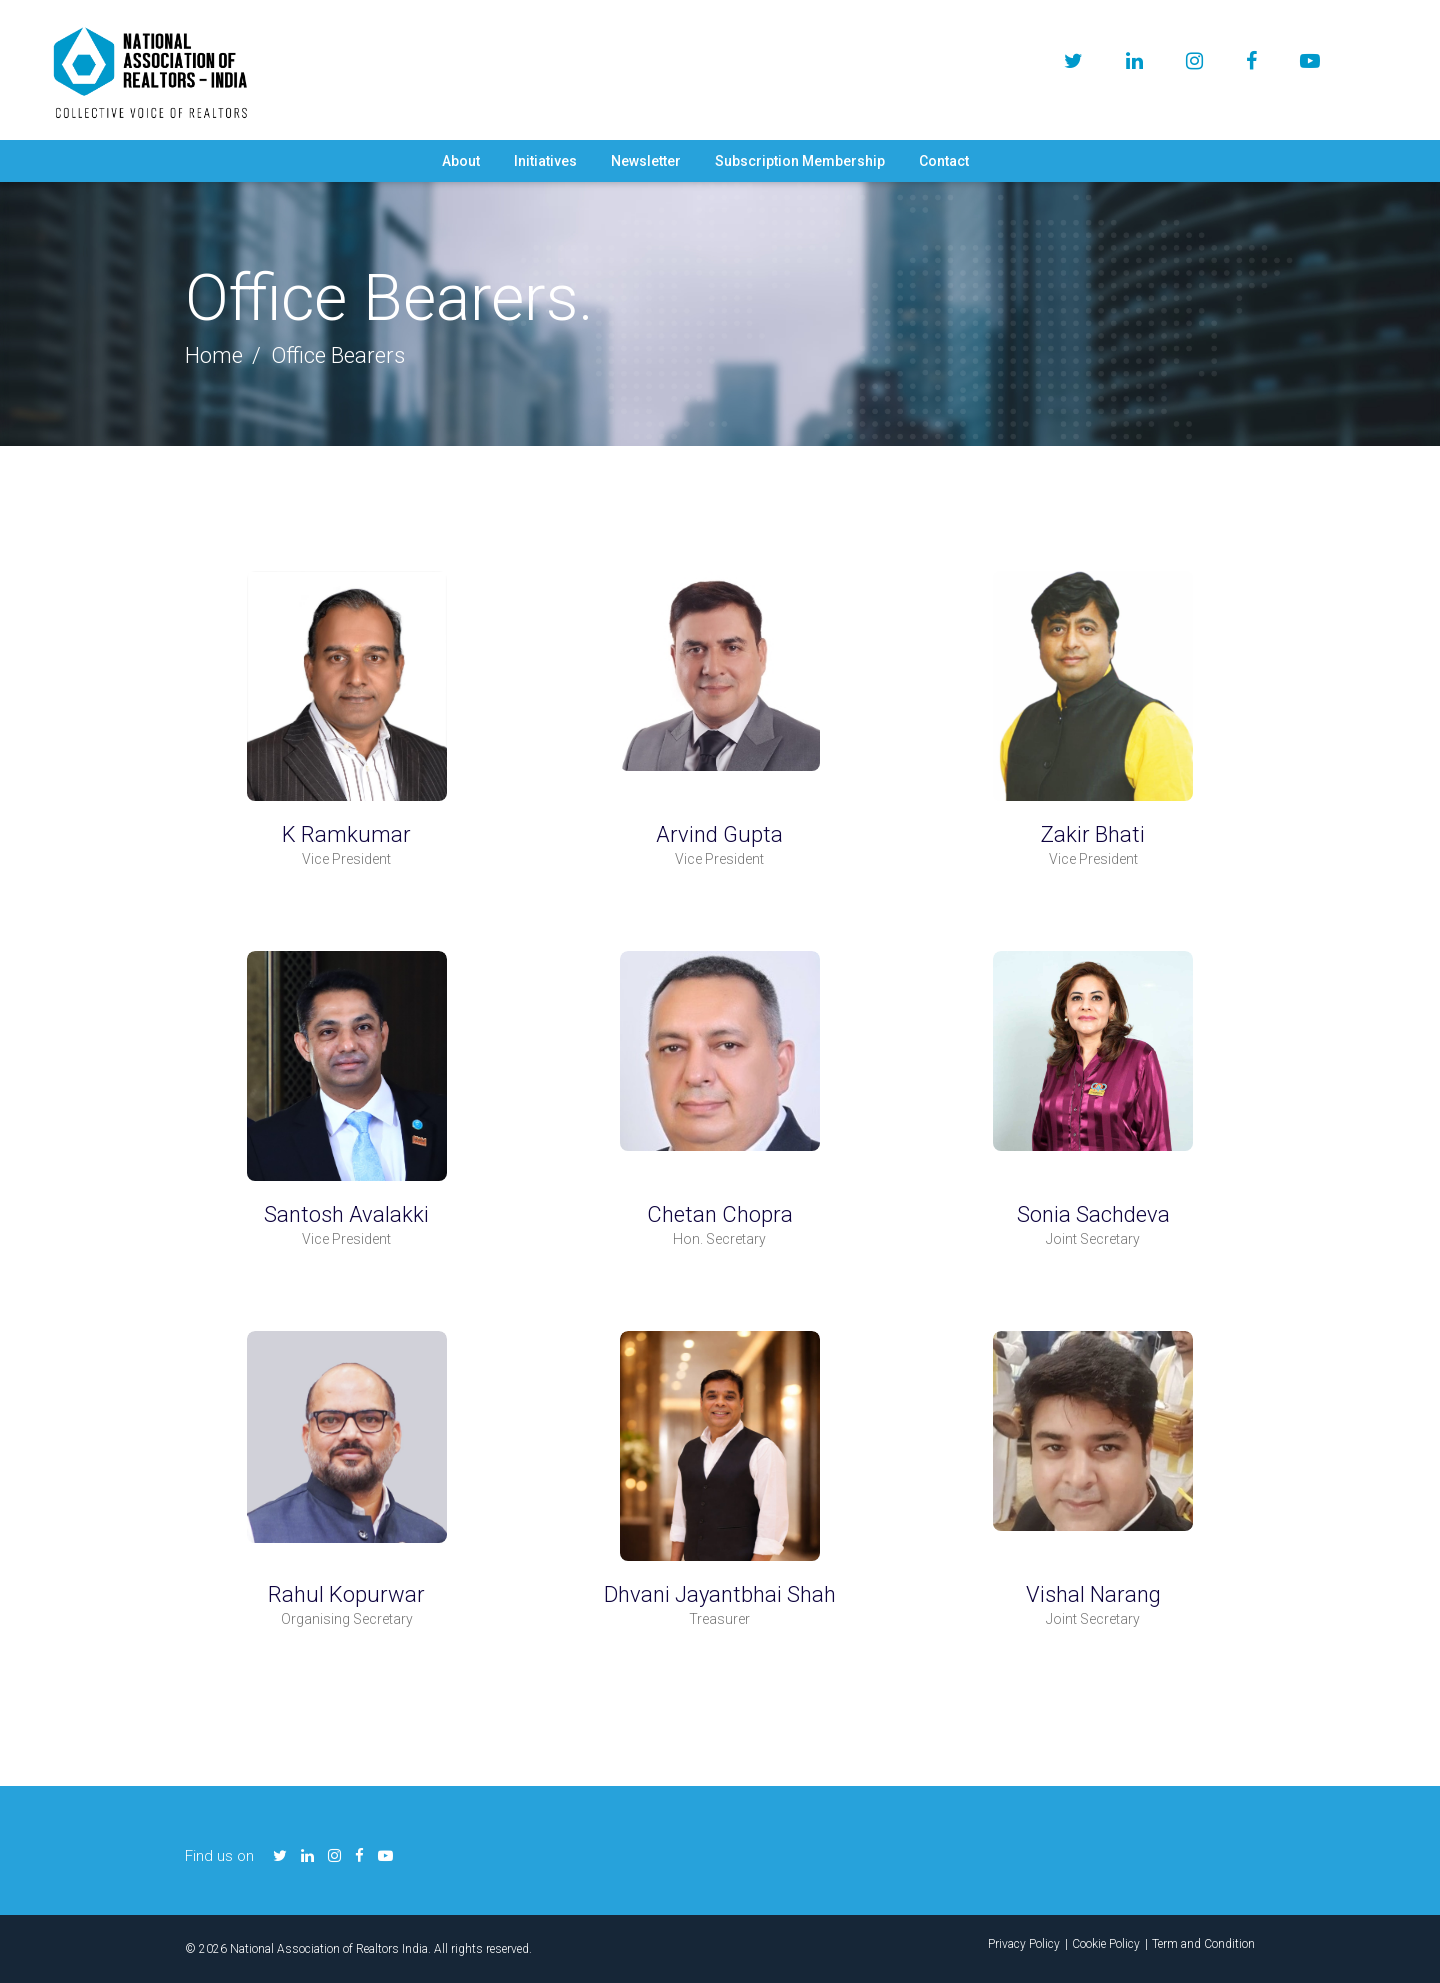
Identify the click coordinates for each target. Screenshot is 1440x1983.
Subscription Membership (800, 161)
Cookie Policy (1106, 1944)
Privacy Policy (1024, 1944)
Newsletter (646, 161)
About (461, 161)
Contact (944, 161)
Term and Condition (1203, 1944)
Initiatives (545, 161)
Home (214, 355)
